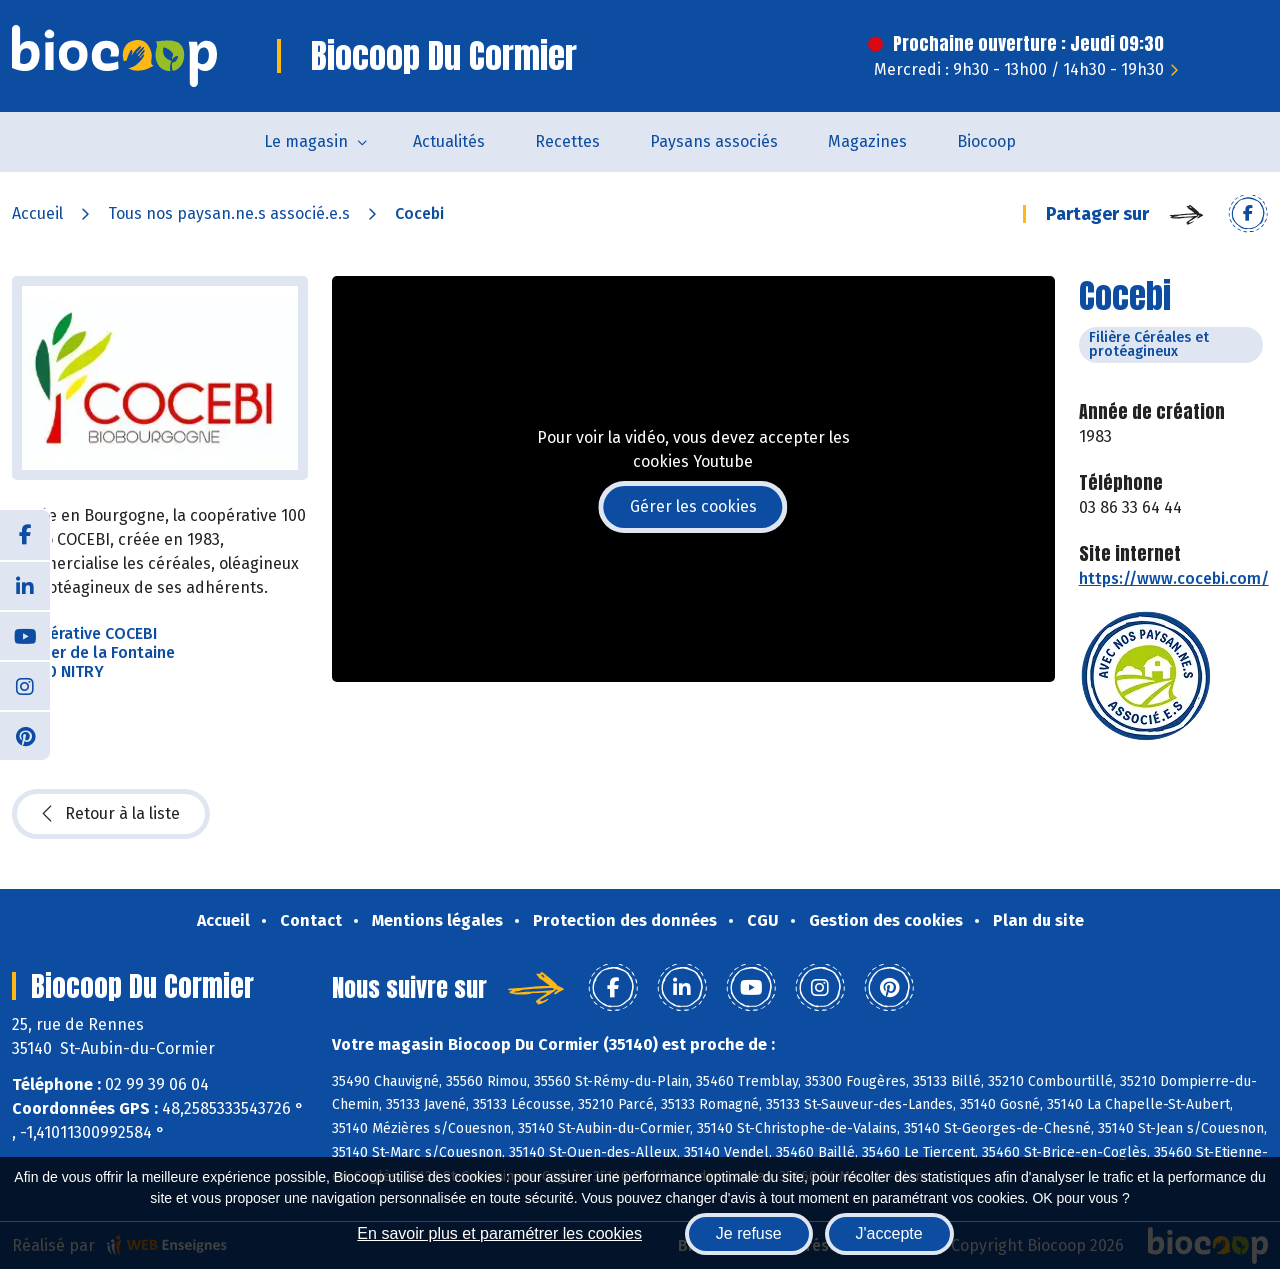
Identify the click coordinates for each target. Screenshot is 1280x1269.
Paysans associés (714, 141)
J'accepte (889, 1233)
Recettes (567, 141)
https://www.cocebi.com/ (1174, 578)
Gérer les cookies (693, 506)
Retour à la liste (111, 814)
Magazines (867, 141)
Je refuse (749, 1233)
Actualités (449, 141)
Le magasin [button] (306, 141)
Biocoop (986, 141)
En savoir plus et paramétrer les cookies (499, 1233)
